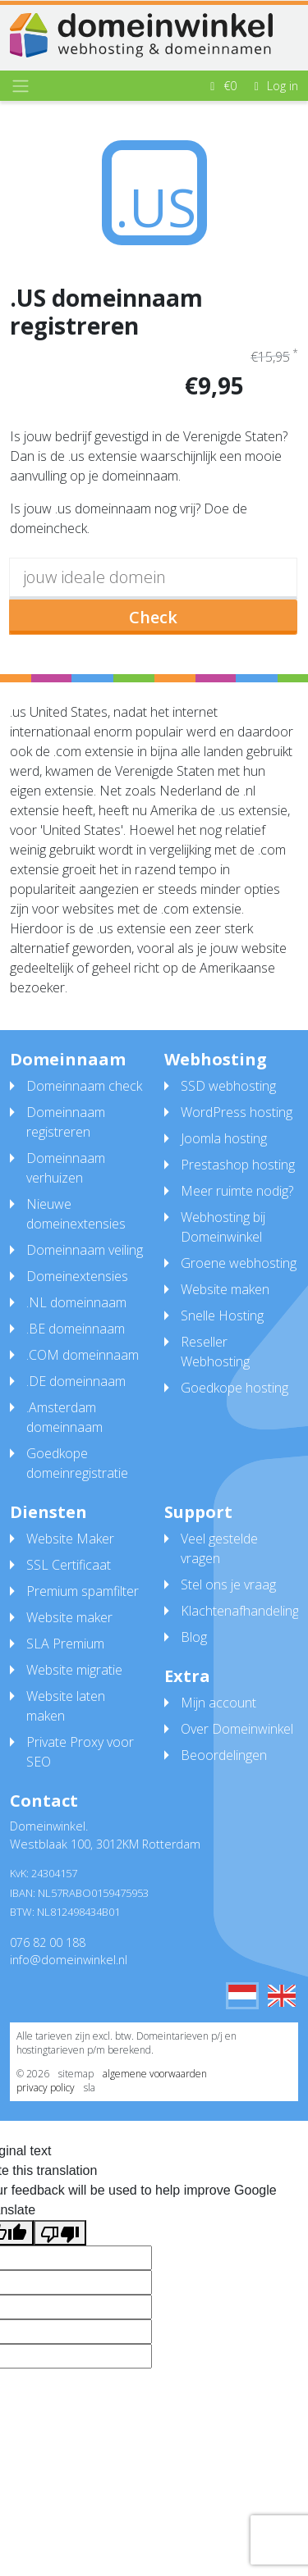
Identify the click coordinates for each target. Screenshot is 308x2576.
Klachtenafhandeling (240, 1611)
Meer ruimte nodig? (237, 1191)
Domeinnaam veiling (84, 1250)
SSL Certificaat (68, 1565)
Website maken (225, 1289)
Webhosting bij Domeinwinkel (223, 1227)
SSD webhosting (228, 1086)
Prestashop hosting (238, 1165)
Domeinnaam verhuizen (65, 1168)
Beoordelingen (224, 1755)
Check (153, 617)
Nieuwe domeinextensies (76, 1214)
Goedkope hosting (234, 1388)
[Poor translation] (60, 2232)
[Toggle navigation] (20, 86)
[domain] (153, 579)
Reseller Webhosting (215, 1351)
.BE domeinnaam (75, 1329)
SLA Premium (65, 1644)
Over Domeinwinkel (237, 1729)
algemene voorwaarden (155, 2074)
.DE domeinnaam (76, 1381)
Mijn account (218, 1703)
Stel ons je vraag (228, 1584)
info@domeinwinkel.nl (68, 1959)
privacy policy (45, 2088)
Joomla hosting (224, 1138)
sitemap (76, 2074)
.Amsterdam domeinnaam (64, 1417)
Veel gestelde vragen (219, 1548)
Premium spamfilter (82, 1591)
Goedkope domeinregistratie (77, 1463)
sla (89, 2088)
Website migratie (74, 1670)
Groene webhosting (239, 1263)
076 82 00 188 (47, 1942)
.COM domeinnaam (82, 1355)
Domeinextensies (77, 1276)
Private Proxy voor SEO (80, 1752)
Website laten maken (65, 1706)
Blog (194, 1637)
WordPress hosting (236, 1112)
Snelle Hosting (222, 1315)
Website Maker (70, 1539)
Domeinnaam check (84, 1086)
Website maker (69, 1617)
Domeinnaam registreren (65, 1122)
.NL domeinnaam (76, 1302)
